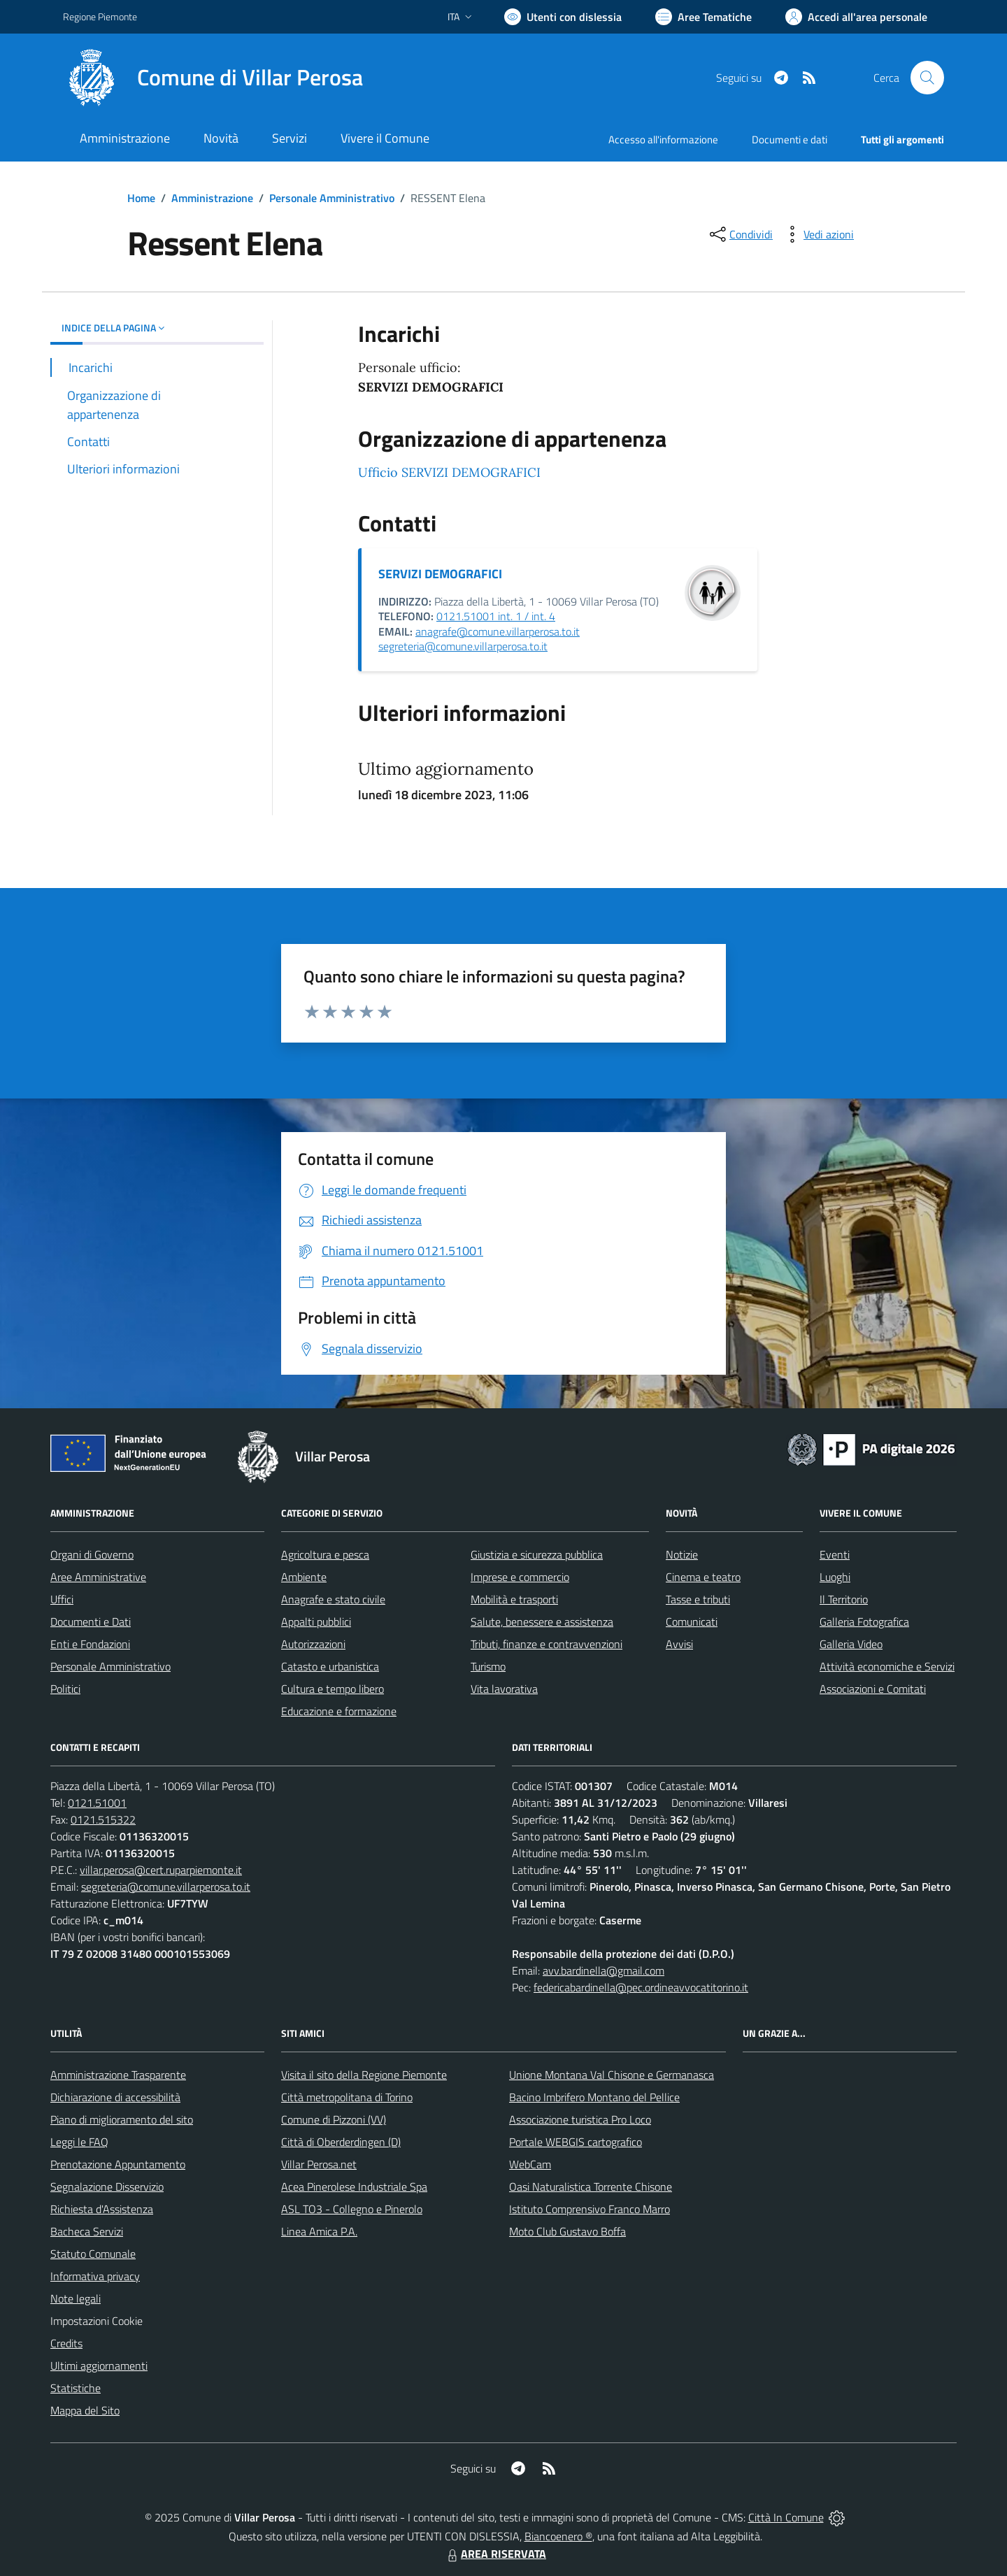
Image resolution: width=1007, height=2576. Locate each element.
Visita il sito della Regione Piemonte (364, 2074)
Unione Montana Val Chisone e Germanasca (611, 2074)
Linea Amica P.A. (319, 2231)
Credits (66, 2343)
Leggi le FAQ (79, 2141)
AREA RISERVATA (495, 2553)
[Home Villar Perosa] (213, 77)
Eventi (835, 1554)
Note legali (75, 2298)
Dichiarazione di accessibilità (115, 2097)
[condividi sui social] (740, 234)
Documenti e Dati (90, 1621)
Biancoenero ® (558, 2536)
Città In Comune (786, 2517)
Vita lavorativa (504, 1688)
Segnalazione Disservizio (107, 2186)
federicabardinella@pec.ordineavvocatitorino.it (641, 1987)
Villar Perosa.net (319, 2164)
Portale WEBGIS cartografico (575, 2141)
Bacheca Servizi (86, 2231)
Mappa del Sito (85, 2410)
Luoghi (835, 1576)
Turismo (488, 1666)
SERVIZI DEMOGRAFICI (440, 573)
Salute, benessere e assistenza (542, 1621)
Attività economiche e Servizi (887, 1666)
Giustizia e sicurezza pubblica (537, 1554)
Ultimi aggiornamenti (99, 2365)
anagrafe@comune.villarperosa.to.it (497, 631)
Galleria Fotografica (864, 1621)
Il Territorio (844, 1599)
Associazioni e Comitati (873, 1688)
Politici (65, 1688)
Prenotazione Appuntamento (117, 2164)
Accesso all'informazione (663, 139)
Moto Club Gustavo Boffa (567, 2231)
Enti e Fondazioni (90, 1644)
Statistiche (75, 2388)
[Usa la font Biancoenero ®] (562, 17)
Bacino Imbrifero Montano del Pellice (594, 2097)
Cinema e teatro (703, 1576)
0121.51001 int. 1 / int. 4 (495, 616)
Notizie (682, 1554)
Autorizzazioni (313, 1644)
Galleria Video (851, 1644)
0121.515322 (103, 1819)
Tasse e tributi (698, 1599)
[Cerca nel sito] (927, 77)
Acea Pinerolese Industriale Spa (354, 2186)
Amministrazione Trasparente (118, 2074)
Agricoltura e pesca (325, 1554)
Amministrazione (212, 197)
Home (141, 197)
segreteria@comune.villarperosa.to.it (463, 646)
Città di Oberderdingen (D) (341, 2141)
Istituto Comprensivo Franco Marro (589, 2209)
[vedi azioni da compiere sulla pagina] (817, 234)
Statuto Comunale (93, 2253)
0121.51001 (97, 1802)
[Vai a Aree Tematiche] (703, 17)
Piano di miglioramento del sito (121, 2119)
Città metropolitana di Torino (347, 2097)
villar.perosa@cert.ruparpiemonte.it (161, 1869)
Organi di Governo (92, 1554)
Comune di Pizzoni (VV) (333, 2119)
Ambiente (304, 1576)
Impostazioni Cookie (96, 2320)
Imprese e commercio (520, 1576)
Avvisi (679, 1644)
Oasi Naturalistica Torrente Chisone (590, 2186)
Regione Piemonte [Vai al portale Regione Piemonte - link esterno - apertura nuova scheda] (100, 16)
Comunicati (691, 1621)
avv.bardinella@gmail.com (603, 1970)
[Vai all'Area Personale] (856, 17)
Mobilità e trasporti (514, 1599)
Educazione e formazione (339, 1711)
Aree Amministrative (98, 1576)
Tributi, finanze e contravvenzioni (546, 1644)
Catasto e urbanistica (330, 1666)
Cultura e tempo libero (332, 1688)
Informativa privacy (95, 2276)
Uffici (61, 1599)
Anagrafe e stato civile (333, 1599)
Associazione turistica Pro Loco (580, 2119)
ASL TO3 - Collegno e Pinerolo (351, 2209)
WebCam (530, 2164)
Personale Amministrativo (331, 197)
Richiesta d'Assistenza (101, 2209)
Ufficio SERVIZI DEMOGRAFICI (449, 472)
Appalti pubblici (316, 1621)
